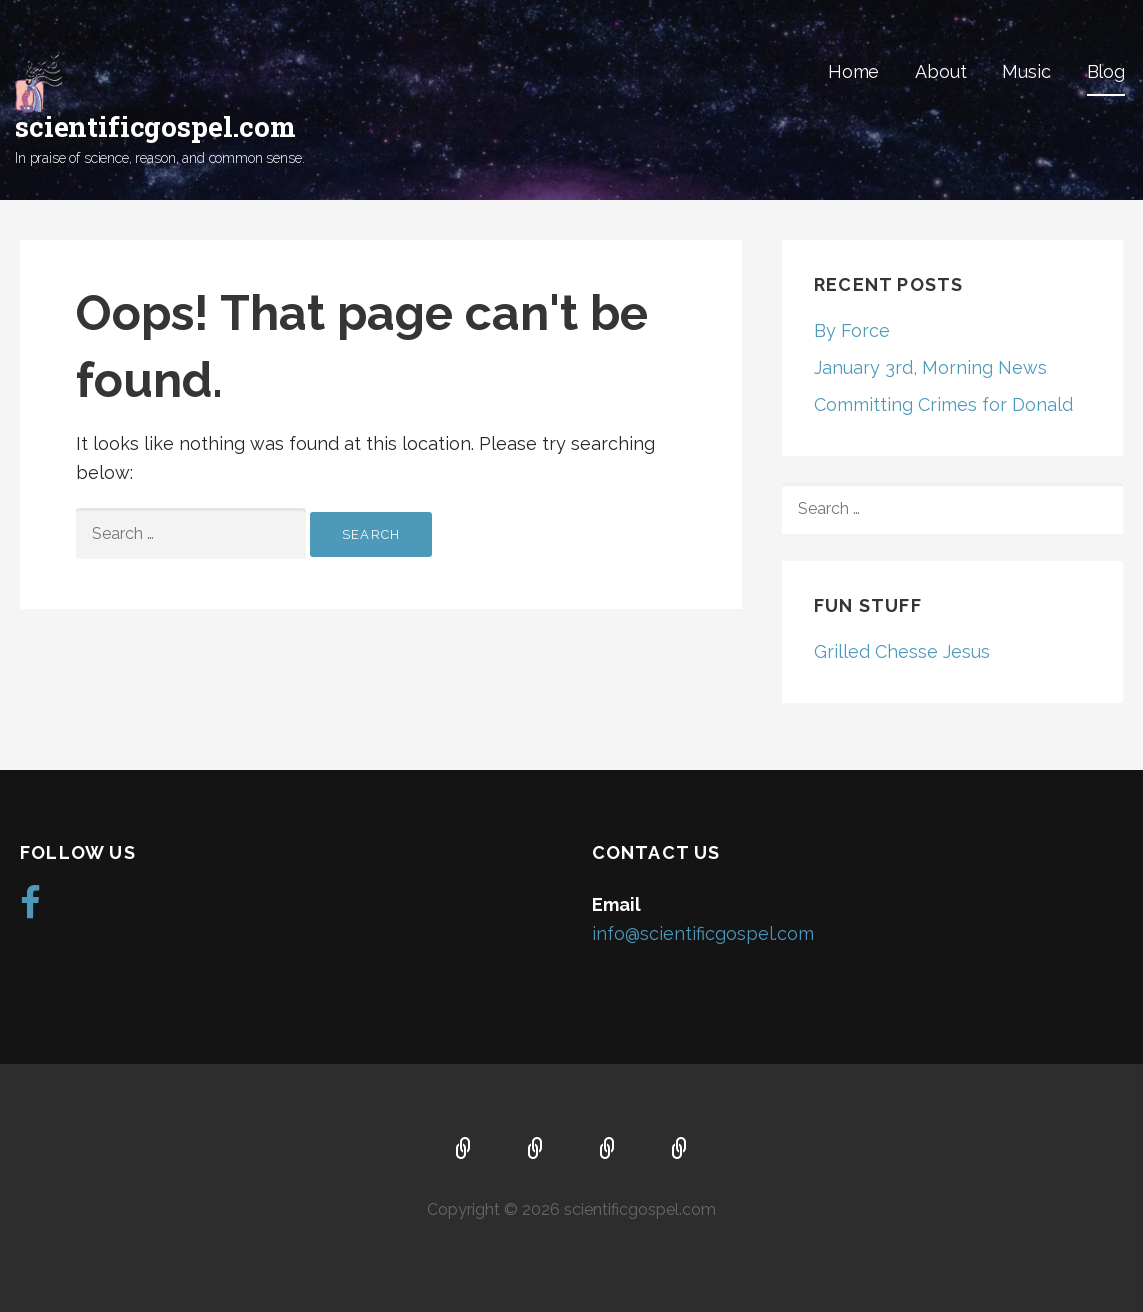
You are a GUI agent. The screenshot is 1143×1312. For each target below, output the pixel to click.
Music (1026, 71)
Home (853, 71)
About (940, 71)
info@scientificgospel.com (703, 933)
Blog (1106, 71)
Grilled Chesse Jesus (902, 651)
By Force (852, 330)
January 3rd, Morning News (930, 367)
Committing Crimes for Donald (943, 404)
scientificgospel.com (155, 126)
